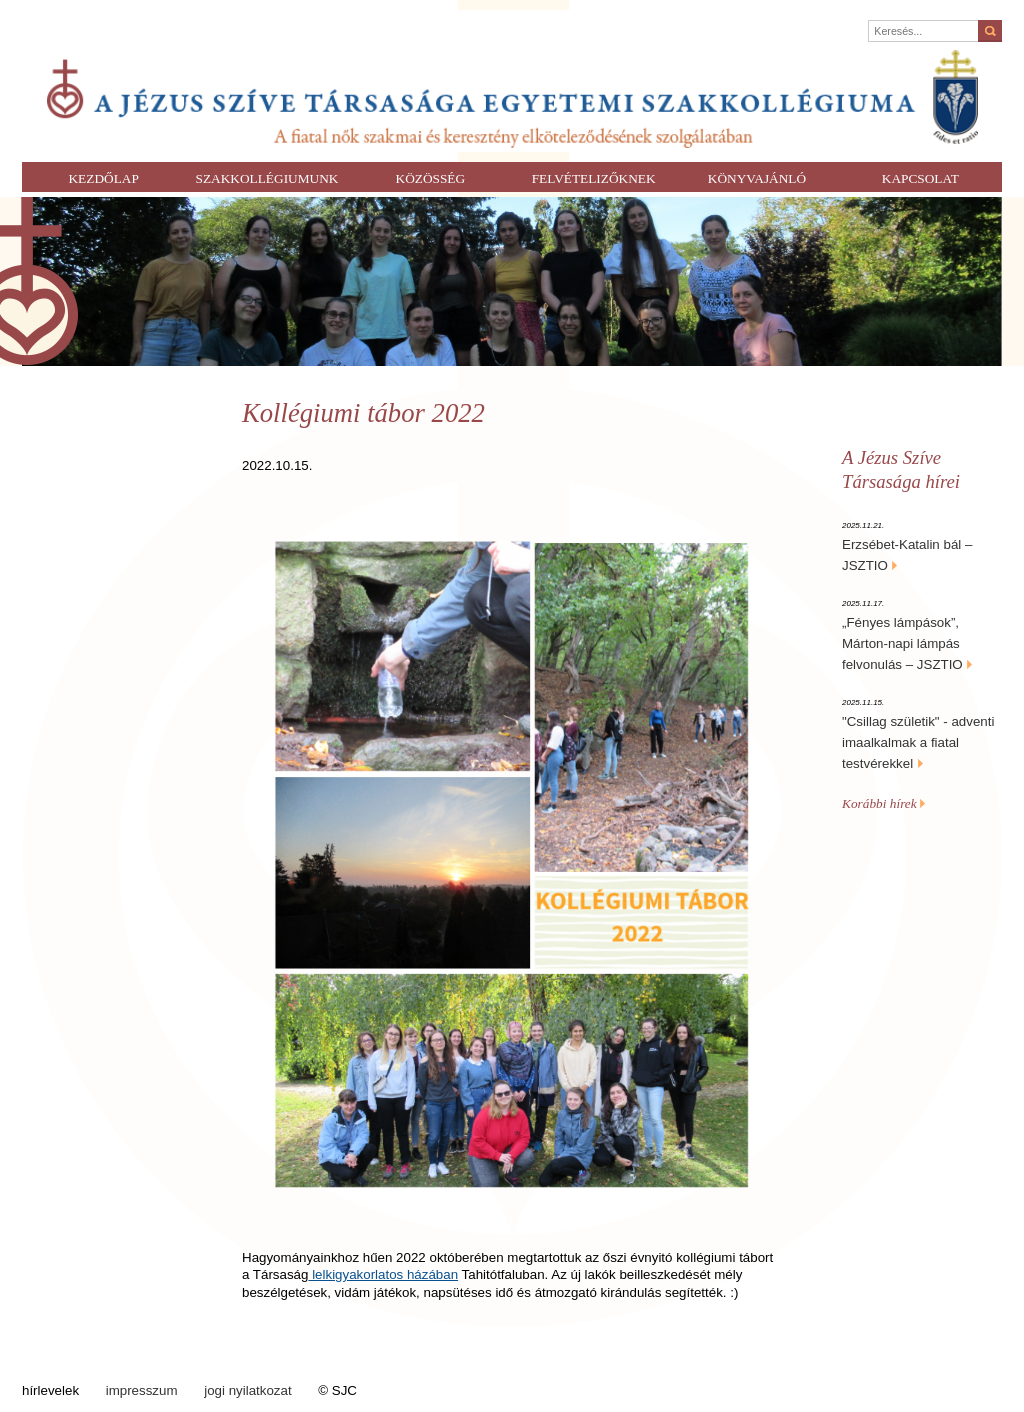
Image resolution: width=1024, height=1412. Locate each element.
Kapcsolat (920, 178)
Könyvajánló (757, 178)
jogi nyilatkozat (247, 1390)
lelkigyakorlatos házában (383, 1274)
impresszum (142, 1390)
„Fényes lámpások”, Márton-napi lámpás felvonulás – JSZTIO (902, 643)
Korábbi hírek (883, 803)
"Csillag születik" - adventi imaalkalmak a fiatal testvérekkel (918, 742)
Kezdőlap (103, 178)
